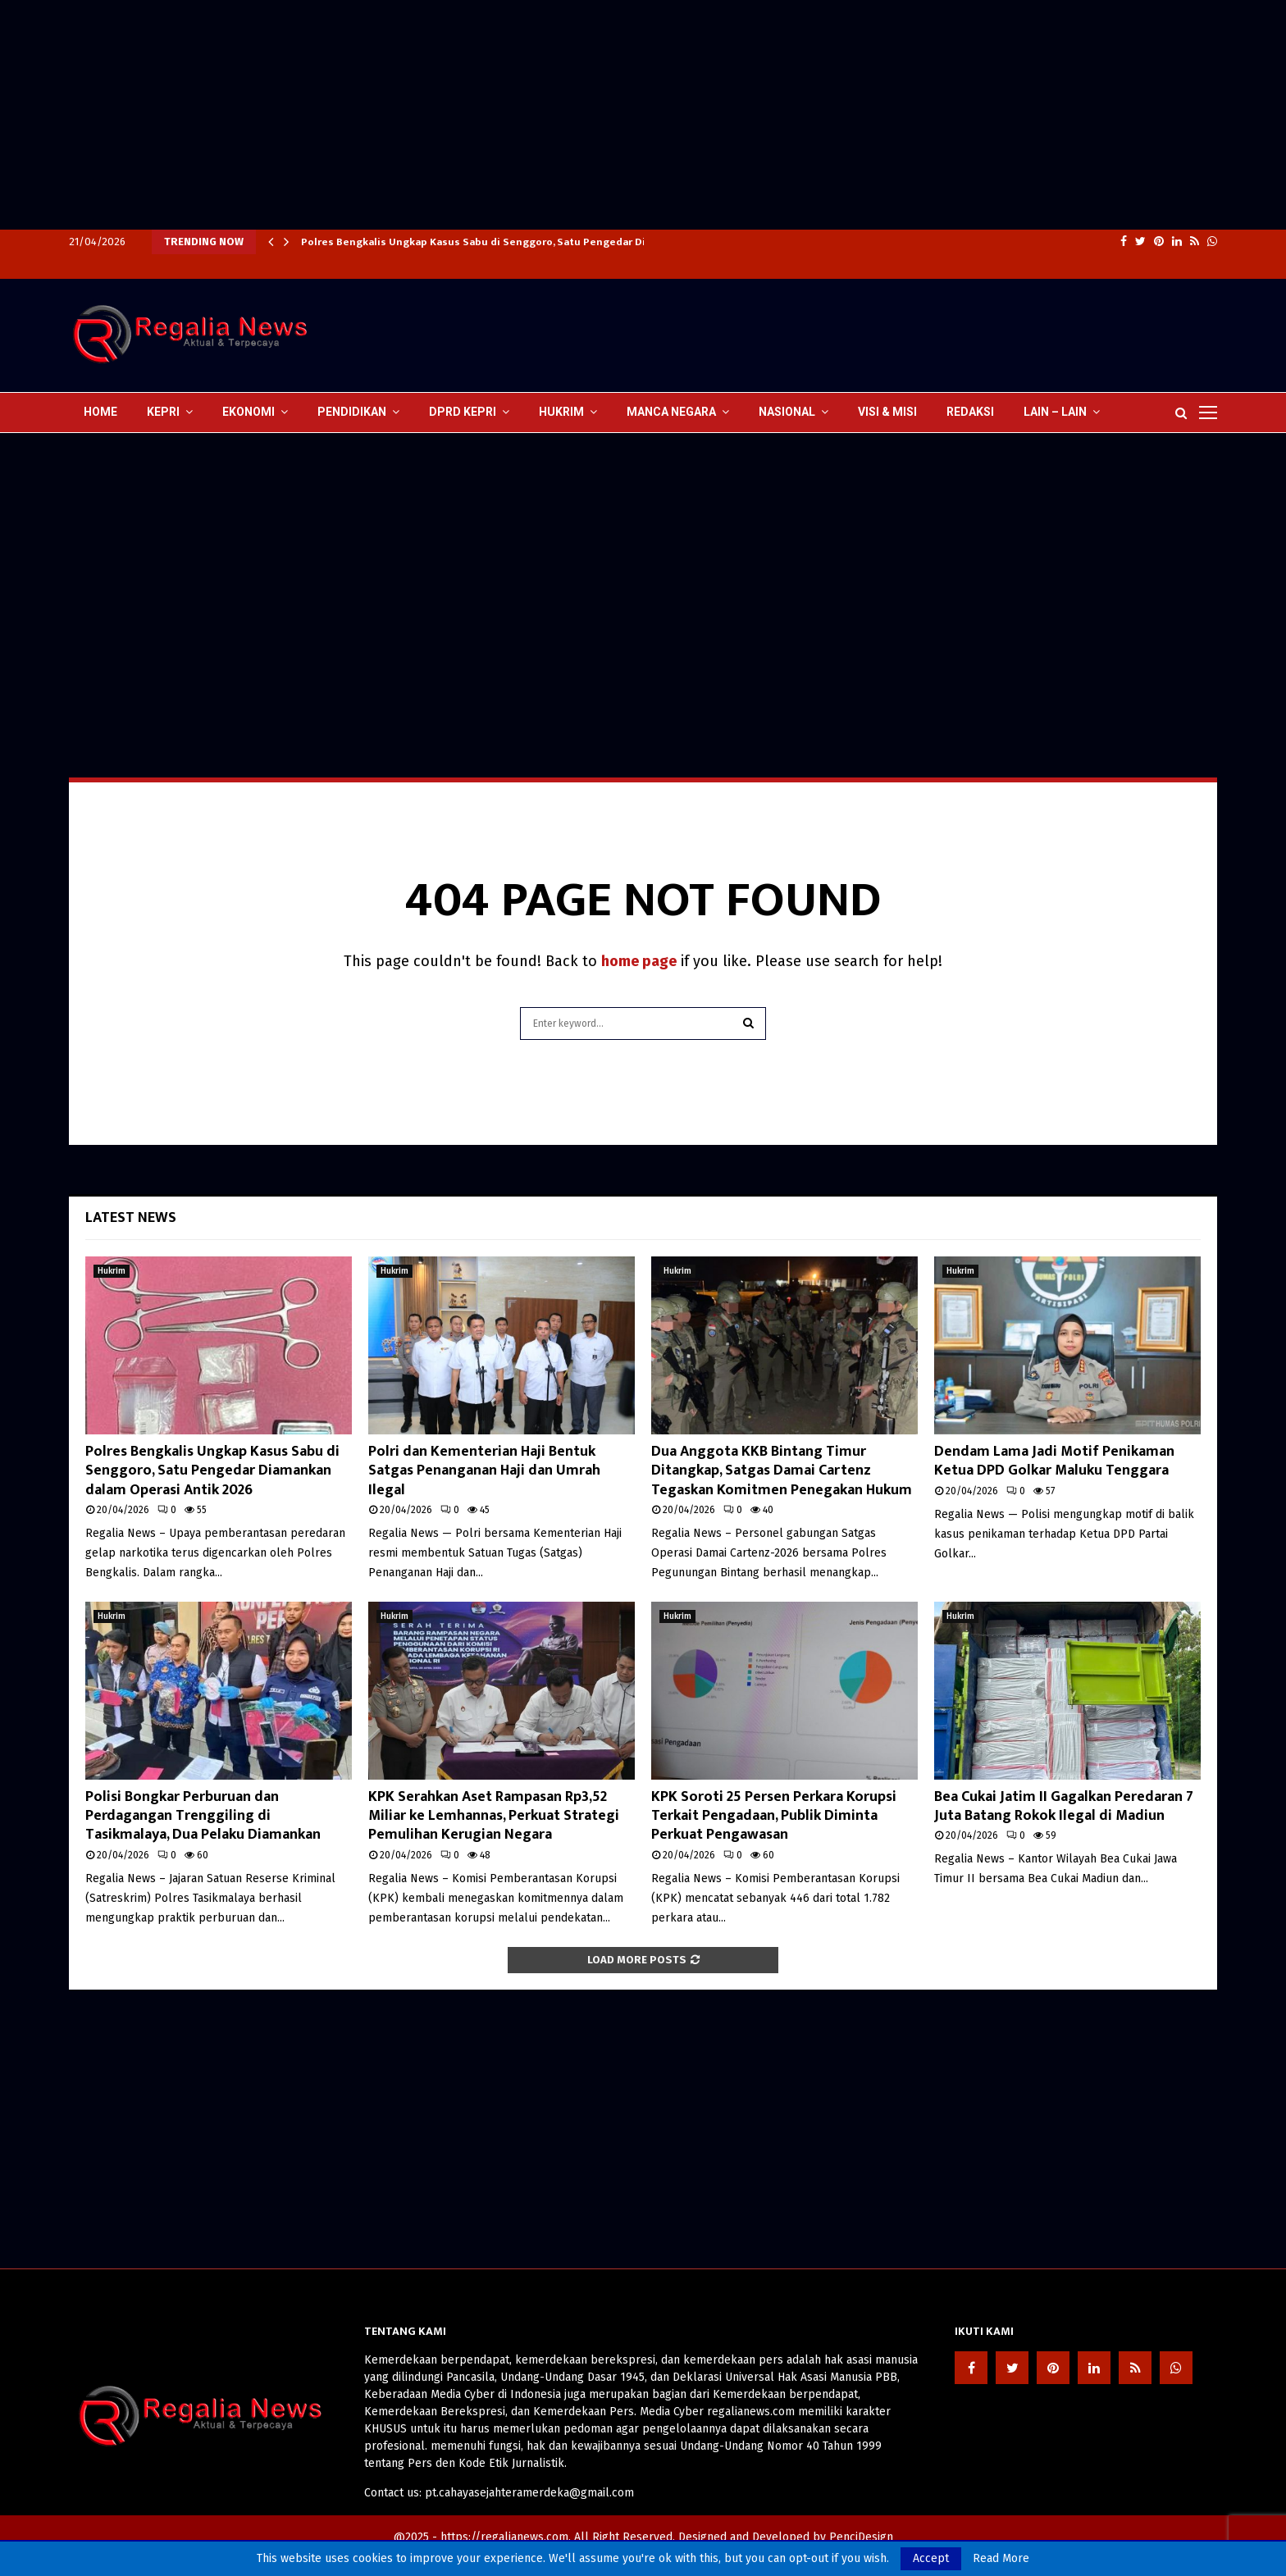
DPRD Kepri (462, 411)
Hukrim (561, 411)
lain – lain (1055, 411)
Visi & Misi (887, 411)
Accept (931, 2558)
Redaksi (970, 411)
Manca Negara (671, 411)
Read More (1001, 2559)
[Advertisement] (492, 115)
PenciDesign (861, 2537)
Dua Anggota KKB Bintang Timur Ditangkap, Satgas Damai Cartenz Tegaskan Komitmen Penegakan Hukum (781, 1470)
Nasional (787, 411)
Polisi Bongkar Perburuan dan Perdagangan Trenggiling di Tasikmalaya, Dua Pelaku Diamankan (203, 1816)
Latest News (130, 1218)
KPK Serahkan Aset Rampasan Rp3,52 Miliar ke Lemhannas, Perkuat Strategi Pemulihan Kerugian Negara (493, 1816)
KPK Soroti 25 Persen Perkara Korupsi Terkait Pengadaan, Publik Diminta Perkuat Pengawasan (773, 1816)
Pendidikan (351, 411)
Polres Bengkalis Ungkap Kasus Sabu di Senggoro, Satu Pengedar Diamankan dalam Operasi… (539, 242)
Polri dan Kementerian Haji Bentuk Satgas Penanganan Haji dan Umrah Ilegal (484, 1470)
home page (639, 961)
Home (100, 411)
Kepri (163, 411)
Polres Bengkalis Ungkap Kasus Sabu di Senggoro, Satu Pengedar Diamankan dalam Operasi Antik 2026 (212, 1470)
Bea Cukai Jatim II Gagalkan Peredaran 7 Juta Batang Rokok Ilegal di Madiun (1063, 1806)
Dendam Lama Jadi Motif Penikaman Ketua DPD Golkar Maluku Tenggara (1054, 1461)
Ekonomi (248, 411)
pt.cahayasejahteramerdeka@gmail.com (529, 2493)
